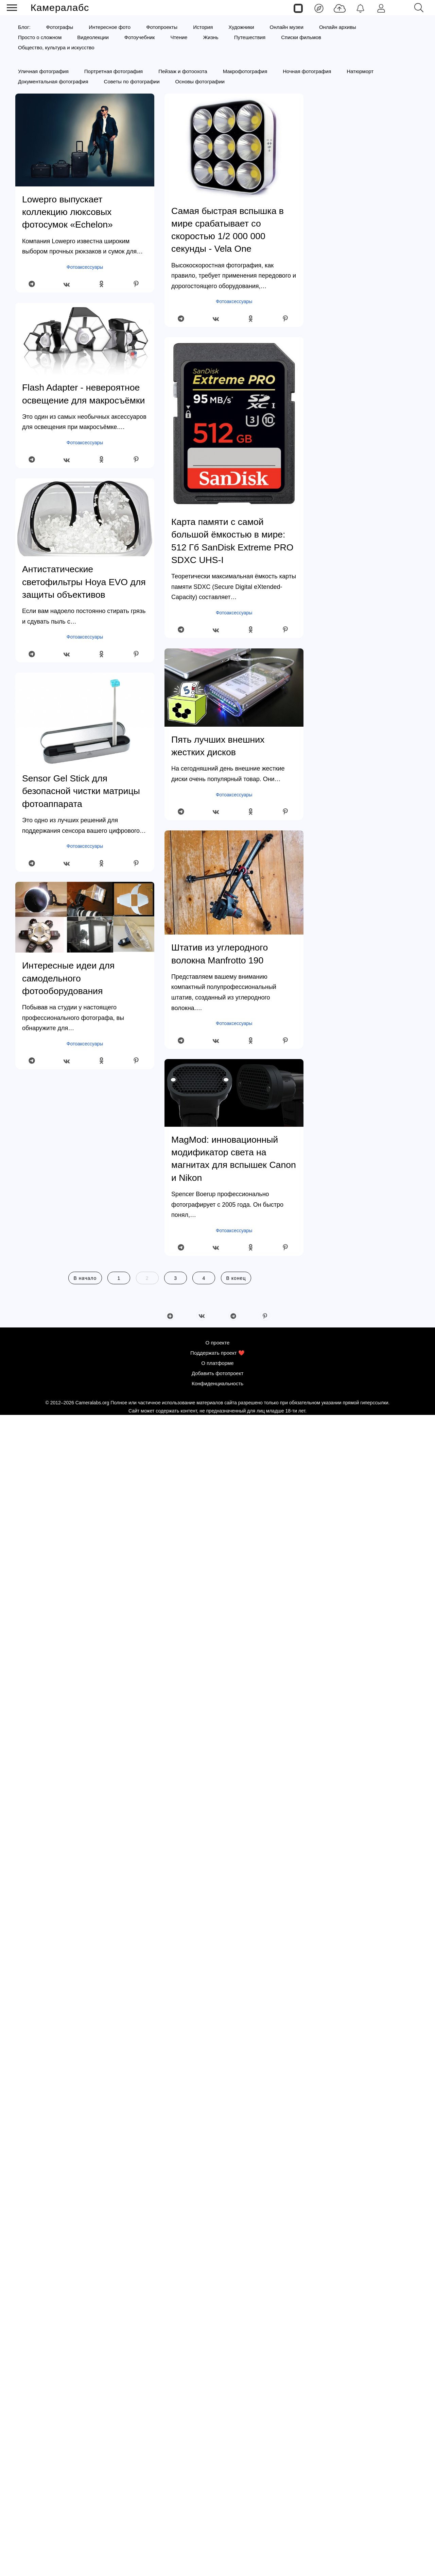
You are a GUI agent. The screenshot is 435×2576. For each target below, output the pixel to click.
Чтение (178, 37)
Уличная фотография (43, 71)
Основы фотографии (200, 81)
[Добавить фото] (339, 7)
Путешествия (250, 37)
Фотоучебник (139, 37)
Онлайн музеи (286, 27)
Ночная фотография (307, 71)
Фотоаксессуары (85, 267)
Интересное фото (109, 27)
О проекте (218, 2503)
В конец (236, 1278)
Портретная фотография (113, 71)
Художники (241, 27)
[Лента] (319, 7)
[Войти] (381, 7)
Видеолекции (93, 37)
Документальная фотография (53, 81)
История (203, 27)
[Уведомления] (360, 7)
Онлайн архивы (337, 27)
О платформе (217, 2524)
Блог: (24, 27)
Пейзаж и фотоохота (182, 71)
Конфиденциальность (217, 2544)
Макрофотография (245, 71)
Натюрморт (360, 71)
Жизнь (210, 37)
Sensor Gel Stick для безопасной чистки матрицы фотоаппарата (81, 791)
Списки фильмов (301, 37)
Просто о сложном (40, 37)
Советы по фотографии (132, 81)
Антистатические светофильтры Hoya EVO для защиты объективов (84, 581)
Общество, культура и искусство (56, 47)
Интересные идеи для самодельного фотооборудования (68, 978)
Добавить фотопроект (218, 2534)
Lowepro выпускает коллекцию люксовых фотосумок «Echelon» (67, 212)
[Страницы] (298, 7)
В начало (85, 1278)
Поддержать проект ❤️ (217, 2513)
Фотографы (59, 27)
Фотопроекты (161, 27)
